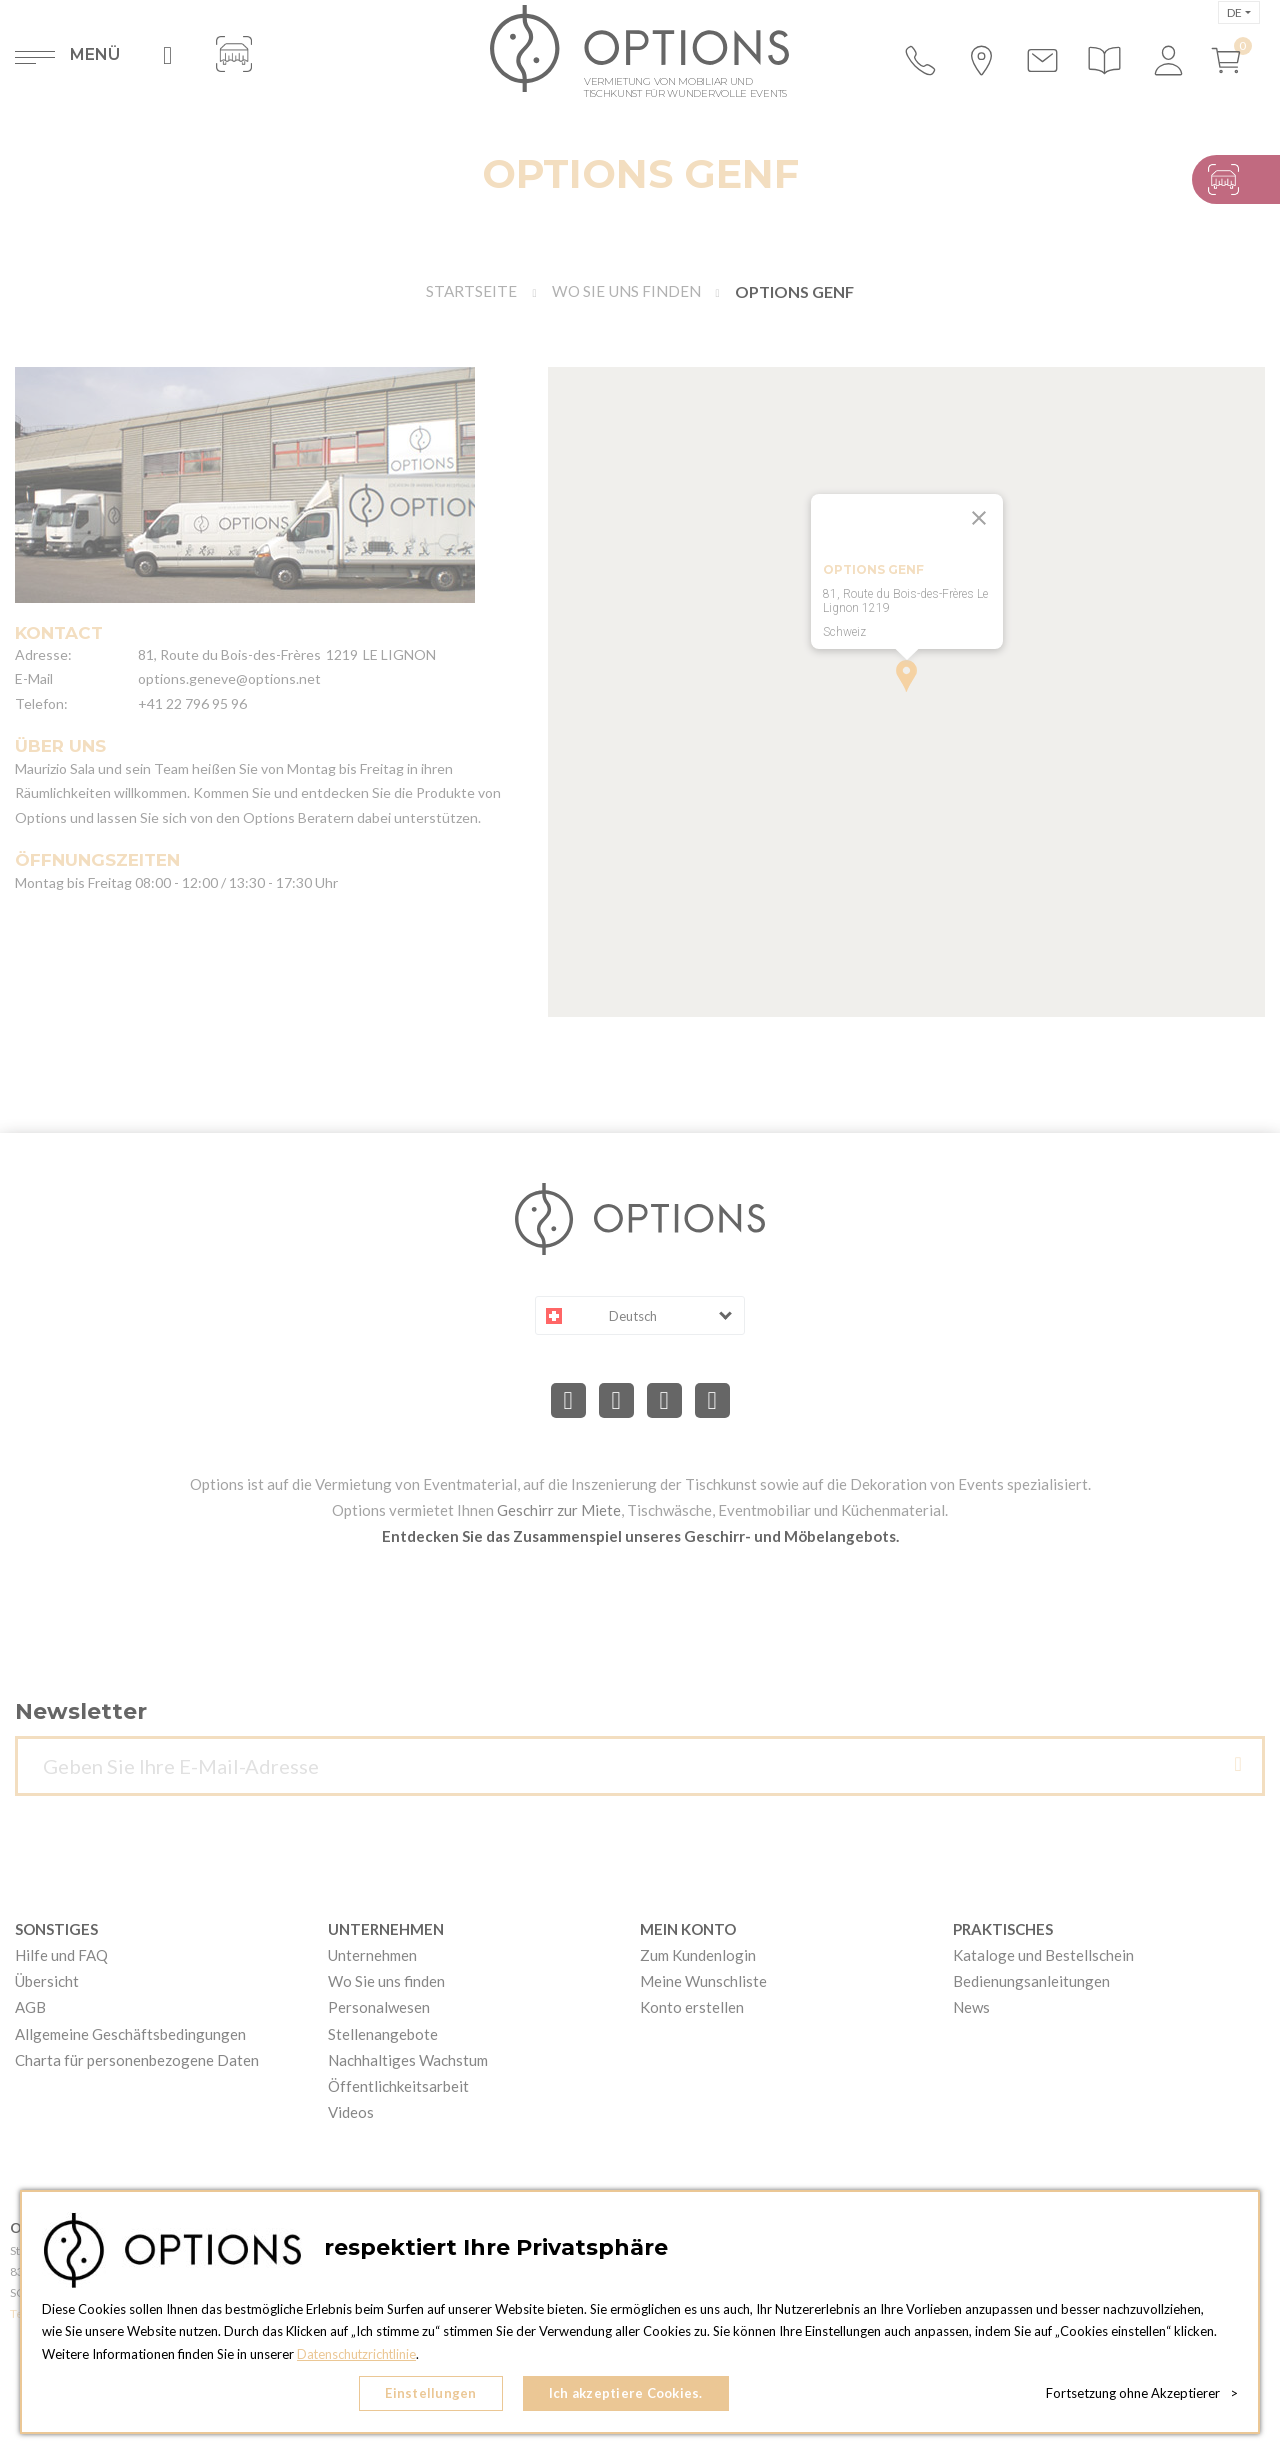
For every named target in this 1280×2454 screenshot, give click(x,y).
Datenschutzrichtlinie (358, 2355)
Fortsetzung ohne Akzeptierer (1142, 2394)
